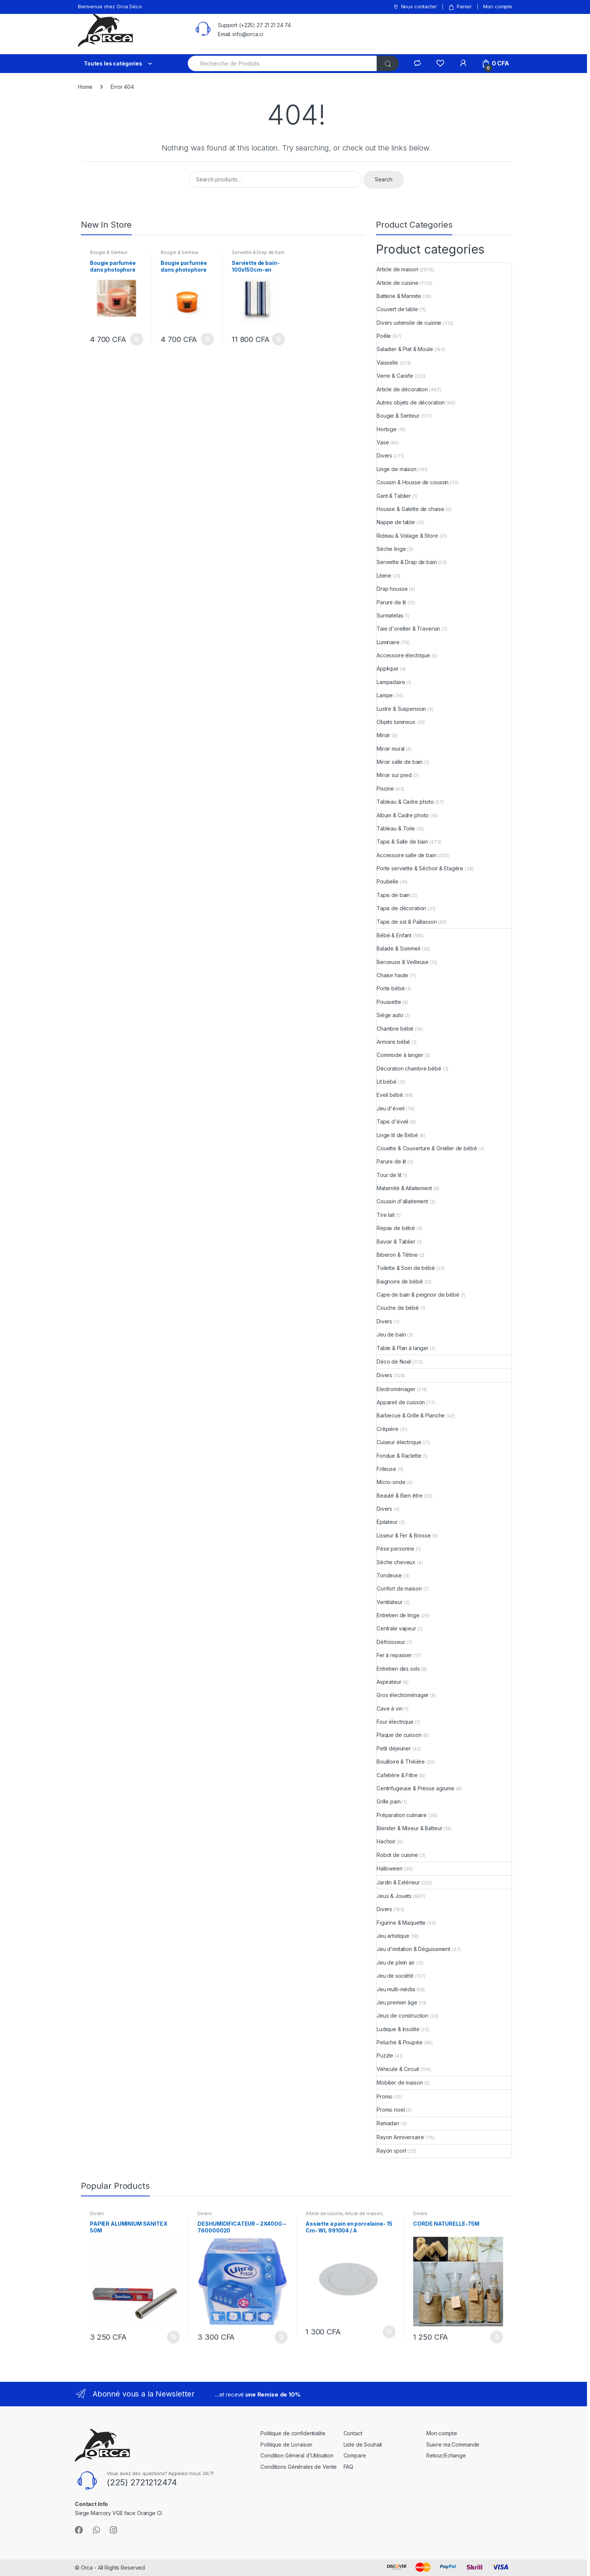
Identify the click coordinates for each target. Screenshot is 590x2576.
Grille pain (388, 1801)
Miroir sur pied (394, 775)
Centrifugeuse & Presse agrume (416, 1788)
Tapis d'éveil (392, 1121)
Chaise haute (392, 975)
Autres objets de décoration (411, 402)
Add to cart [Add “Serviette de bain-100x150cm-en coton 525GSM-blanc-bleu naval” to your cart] (278, 339)
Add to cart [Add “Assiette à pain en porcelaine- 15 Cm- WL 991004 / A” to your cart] (388, 2331)
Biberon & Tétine (397, 1255)
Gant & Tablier (394, 496)
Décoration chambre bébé (409, 1068)
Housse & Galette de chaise (410, 509)
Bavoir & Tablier (396, 1241)
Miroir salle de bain (400, 762)
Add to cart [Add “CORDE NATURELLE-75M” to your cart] (496, 2337)
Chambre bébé (395, 1028)
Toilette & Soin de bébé (406, 1268)
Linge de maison (397, 469)
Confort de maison (399, 1588)
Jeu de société (395, 1975)
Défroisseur (391, 1642)
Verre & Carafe (395, 376)
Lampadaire (391, 682)
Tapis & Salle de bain (402, 841)
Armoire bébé (393, 1042)
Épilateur (387, 1522)
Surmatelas (390, 615)
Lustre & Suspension (401, 709)
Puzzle (385, 2055)
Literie (384, 575)
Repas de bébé (396, 1228)
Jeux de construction (402, 2015)
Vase (383, 442)
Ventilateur (389, 1602)
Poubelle (387, 881)
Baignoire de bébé (400, 1281)
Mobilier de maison (400, 2082)
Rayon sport (391, 2150)
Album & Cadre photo (403, 815)
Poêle (384, 336)
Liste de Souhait (363, 2444)
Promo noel (391, 2109)
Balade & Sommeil (398, 948)
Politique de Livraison (286, 2444)
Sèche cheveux (396, 1562)
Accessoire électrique (403, 655)
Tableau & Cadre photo (405, 801)
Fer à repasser (394, 1655)
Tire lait (386, 1215)
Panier (459, 6)
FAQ (349, 2466)
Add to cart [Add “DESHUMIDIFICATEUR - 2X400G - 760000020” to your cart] (280, 2337)
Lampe (385, 695)
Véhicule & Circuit (398, 2069)
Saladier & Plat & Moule (405, 349)
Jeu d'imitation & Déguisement (413, 1949)
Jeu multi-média (396, 1989)
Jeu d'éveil (390, 1108)
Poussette (389, 1002)
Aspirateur (389, 1682)
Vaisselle (387, 362)
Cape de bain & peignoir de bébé (418, 1294)
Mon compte (497, 6)
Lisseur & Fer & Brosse (404, 1535)
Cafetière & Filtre (397, 1775)
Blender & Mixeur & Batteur (409, 1828)
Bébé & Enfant (394, 935)
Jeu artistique (393, 1936)
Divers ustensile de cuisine (409, 322)
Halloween (390, 1868)
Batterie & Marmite (399, 296)
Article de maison (397, 269)
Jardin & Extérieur (398, 1882)
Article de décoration (402, 389)
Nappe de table (396, 522)
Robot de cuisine (397, 1855)
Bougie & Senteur (109, 252)
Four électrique (395, 1721)
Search (383, 179)
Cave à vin (390, 1708)
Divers (384, 455)
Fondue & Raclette (399, 1455)
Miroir (383, 735)
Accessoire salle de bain (406, 855)
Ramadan (388, 2123)
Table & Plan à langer (403, 1348)
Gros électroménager (403, 1695)
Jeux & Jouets (394, 1896)
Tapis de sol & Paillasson (407, 921)
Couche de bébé (398, 1308)
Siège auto (390, 1015)
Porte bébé (391, 988)
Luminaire (388, 642)
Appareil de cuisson (401, 1402)
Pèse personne (395, 1548)
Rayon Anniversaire (400, 2137)
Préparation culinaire (402, 1815)
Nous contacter (415, 6)
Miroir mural (390, 748)
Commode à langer (400, 1055)
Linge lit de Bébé (397, 1135)
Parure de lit (391, 602)
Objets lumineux (396, 722)
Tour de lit (389, 1175)
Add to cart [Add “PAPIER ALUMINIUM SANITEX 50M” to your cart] (173, 2337)
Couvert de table (397, 309)
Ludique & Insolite (398, 2029)
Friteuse (386, 1469)
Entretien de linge (398, 1615)
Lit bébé (387, 1081)
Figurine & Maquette (401, 1922)
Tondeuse (389, 1575)
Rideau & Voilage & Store (407, 535)
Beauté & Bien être (399, 1495)
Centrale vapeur (396, 1628)
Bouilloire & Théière (401, 1761)
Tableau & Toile (396, 828)
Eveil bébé (390, 1095)
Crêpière (387, 1429)
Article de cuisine (397, 283)
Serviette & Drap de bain (258, 252)
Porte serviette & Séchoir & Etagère (420, 868)
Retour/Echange (446, 2455)
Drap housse (392, 588)
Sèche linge (391, 549)
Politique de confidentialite (292, 2433)
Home (85, 87)
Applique (387, 668)
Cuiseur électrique (399, 1442)
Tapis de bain (393, 895)
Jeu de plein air (396, 1962)
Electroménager (396, 1389)
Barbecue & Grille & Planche (411, 1415)
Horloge (387, 429)
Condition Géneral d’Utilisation (296, 2455)
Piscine (385, 788)
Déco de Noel (394, 1361)
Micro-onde (391, 1482)
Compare (355, 2455)
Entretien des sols (398, 1668)
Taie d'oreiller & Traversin (408, 628)
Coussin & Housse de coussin (413, 482)
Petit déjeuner (394, 1748)
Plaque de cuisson (399, 1735)
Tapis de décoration (401, 908)
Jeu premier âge (397, 2002)
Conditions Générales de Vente (298, 2466)
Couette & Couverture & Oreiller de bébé (427, 1148)
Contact (353, 2433)
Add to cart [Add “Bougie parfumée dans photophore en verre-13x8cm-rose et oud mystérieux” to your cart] (136, 339)
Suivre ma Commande (452, 2444)
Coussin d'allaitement (402, 1201)
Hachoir (386, 1841)
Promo (384, 2096)
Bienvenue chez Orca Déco (110, 6)
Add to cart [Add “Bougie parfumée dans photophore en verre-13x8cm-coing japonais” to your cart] (207, 339)
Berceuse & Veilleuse (403, 962)
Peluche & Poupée (400, 2042)
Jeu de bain (391, 1334)
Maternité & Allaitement (404, 1188)
